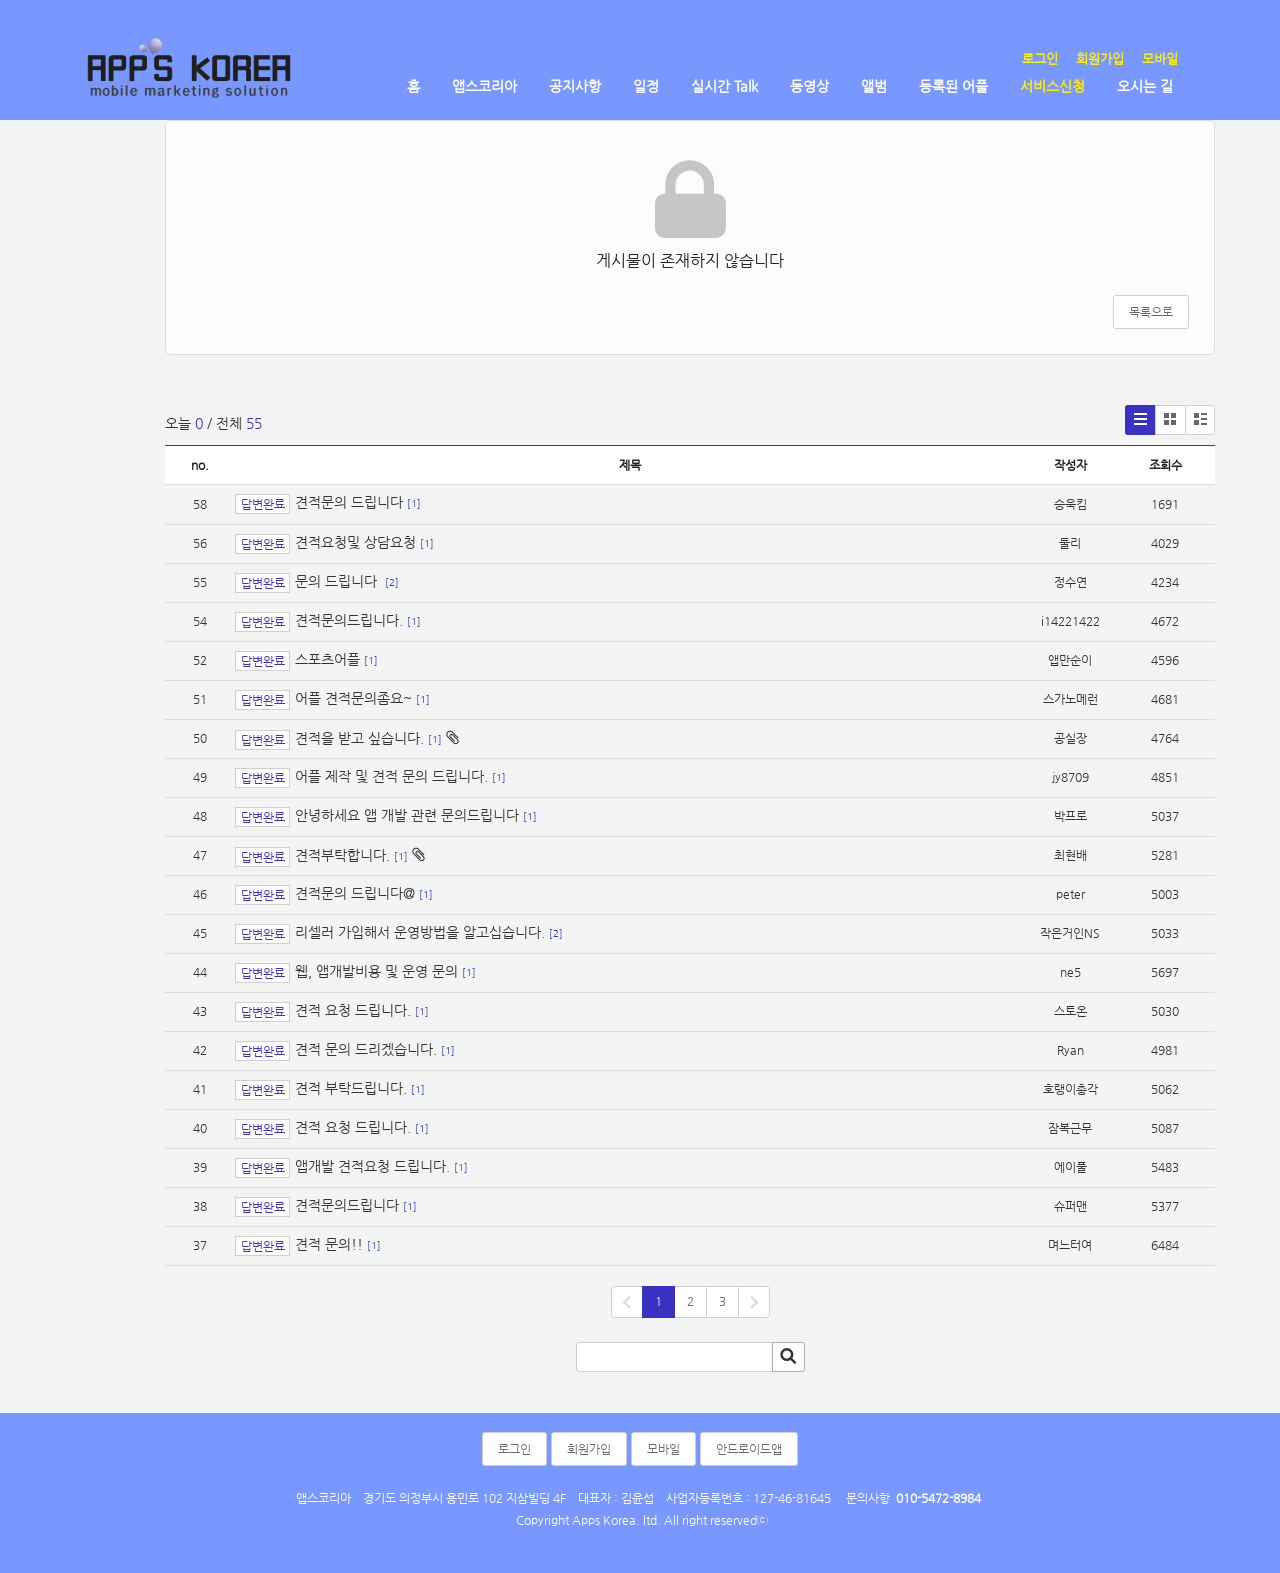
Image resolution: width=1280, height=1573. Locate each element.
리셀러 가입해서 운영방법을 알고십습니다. (420, 932)
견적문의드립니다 (347, 1205)
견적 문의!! (329, 1244)
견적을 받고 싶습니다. (359, 738)
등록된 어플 (953, 86)
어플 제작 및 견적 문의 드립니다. (391, 776)
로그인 (1040, 58)
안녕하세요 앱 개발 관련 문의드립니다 (407, 815)
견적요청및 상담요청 (355, 542)
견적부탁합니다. (342, 855)
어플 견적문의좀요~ (353, 698)
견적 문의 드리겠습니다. (366, 1049)
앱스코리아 (484, 86)
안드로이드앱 (749, 1449)
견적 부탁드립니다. (351, 1088)
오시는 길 (1145, 86)
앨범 (874, 86)
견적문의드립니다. (349, 620)
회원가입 (1100, 58)
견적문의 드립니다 (349, 503)
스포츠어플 (327, 659)
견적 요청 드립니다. (353, 1010)
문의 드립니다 (338, 581)
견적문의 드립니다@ (355, 893)
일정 (646, 86)
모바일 (1160, 58)
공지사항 (575, 86)
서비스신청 (1052, 86)
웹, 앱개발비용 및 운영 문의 (376, 971)
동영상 (809, 86)
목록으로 (1151, 312)
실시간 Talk (724, 86)
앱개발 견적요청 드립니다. (372, 1166)
